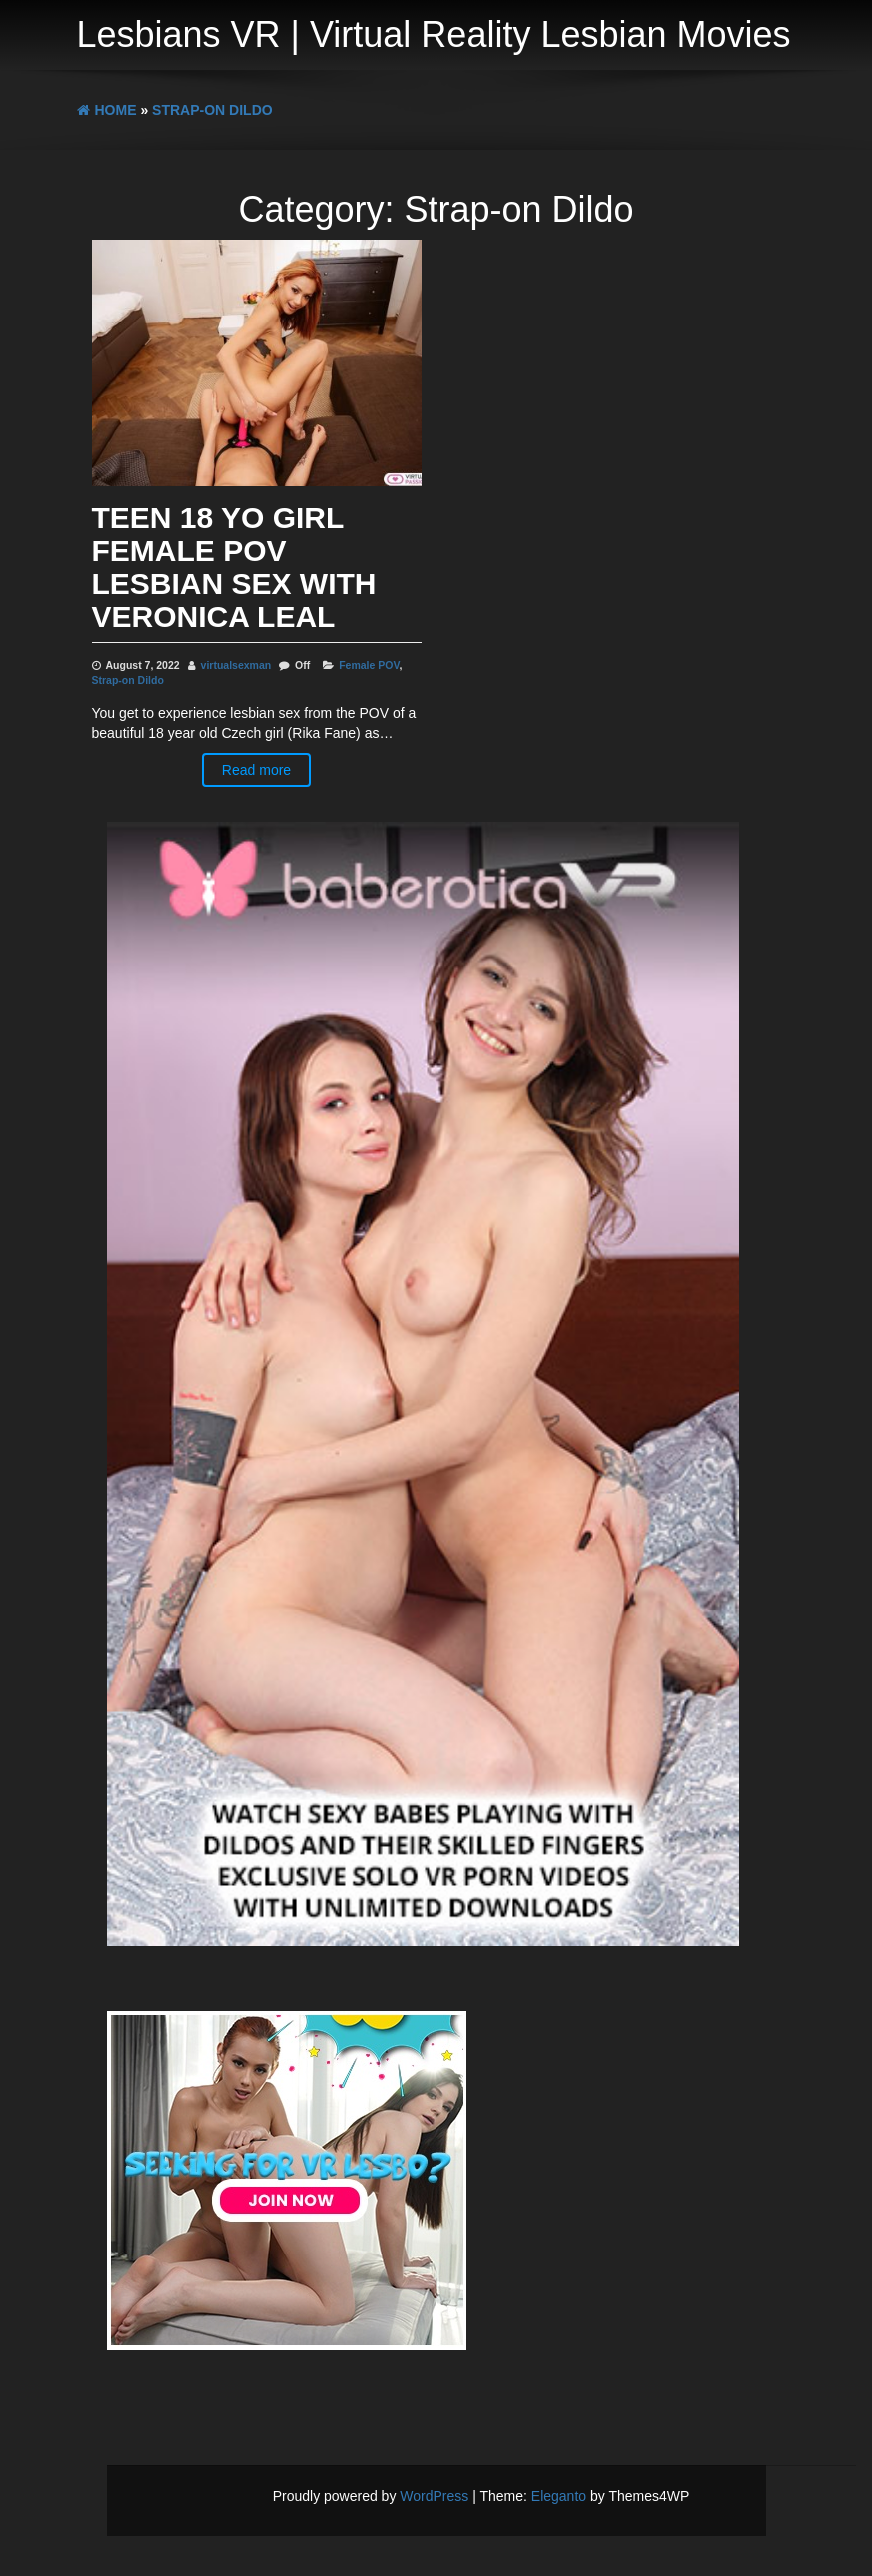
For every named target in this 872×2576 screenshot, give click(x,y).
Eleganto (558, 2496)
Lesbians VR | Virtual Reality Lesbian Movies (434, 34)
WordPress (434, 2496)
